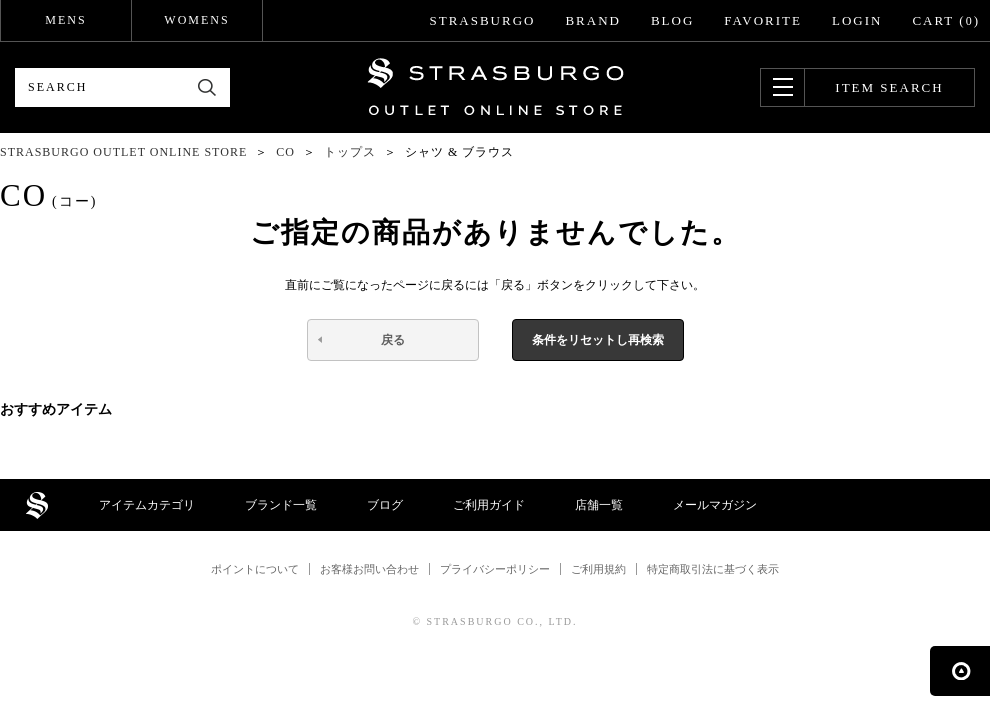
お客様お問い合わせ (369, 569)
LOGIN (857, 20)
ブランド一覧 (281, 505)
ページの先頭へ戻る (960, 671)
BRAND (593, 20)
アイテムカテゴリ (147, 505)
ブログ (385, 505)
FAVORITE (763, 20)
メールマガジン (715, 505)
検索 (207, 87)
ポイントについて (255, 569)
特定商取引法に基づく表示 (713, 569)
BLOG (672, 20)
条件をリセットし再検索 (598, 340)
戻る (393, 340)
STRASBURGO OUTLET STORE (495, 87)
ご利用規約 (598, 569)
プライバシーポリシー (495, 569)
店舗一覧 (599, 505)
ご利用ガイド (489, 505)
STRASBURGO (482, 20)
